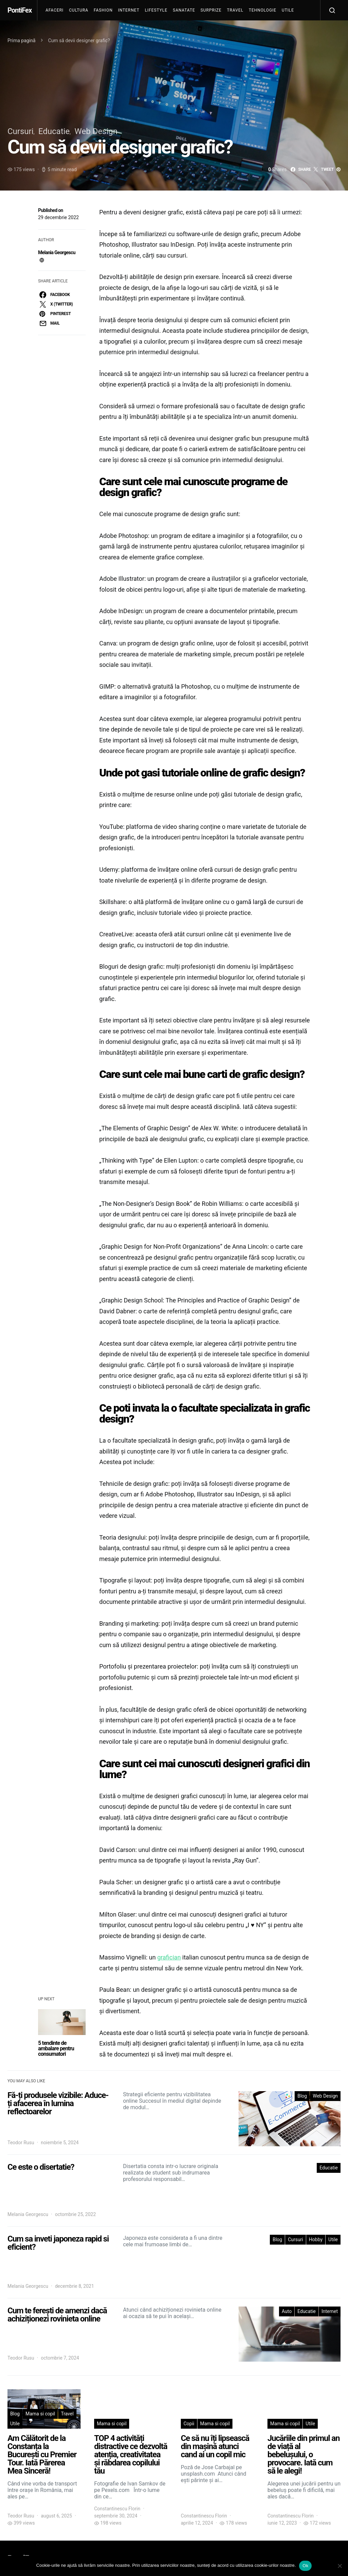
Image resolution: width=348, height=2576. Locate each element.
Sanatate (184, 10)
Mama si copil (40, 2413)
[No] (339, 2565)
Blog (302, 2096)
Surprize (211, 10)
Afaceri (55, 10)
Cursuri (20, 131)
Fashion (103, 10)
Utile (288, 10)
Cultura (78, 10)
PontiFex (19, 10)
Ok (305, 2565)
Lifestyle (156, 10)
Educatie (54, 131)
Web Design (96, 131)
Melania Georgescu (56, 252)
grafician (169, 1957)
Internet (128, 10)
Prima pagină (21, 40)
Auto (287, 2311)
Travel (235, 10)
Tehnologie (262, 10)
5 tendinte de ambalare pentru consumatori (56, 2048)
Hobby (316, 2239)
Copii (189, 2423)
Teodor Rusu (20, 2142)
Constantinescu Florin (117, 2508)
